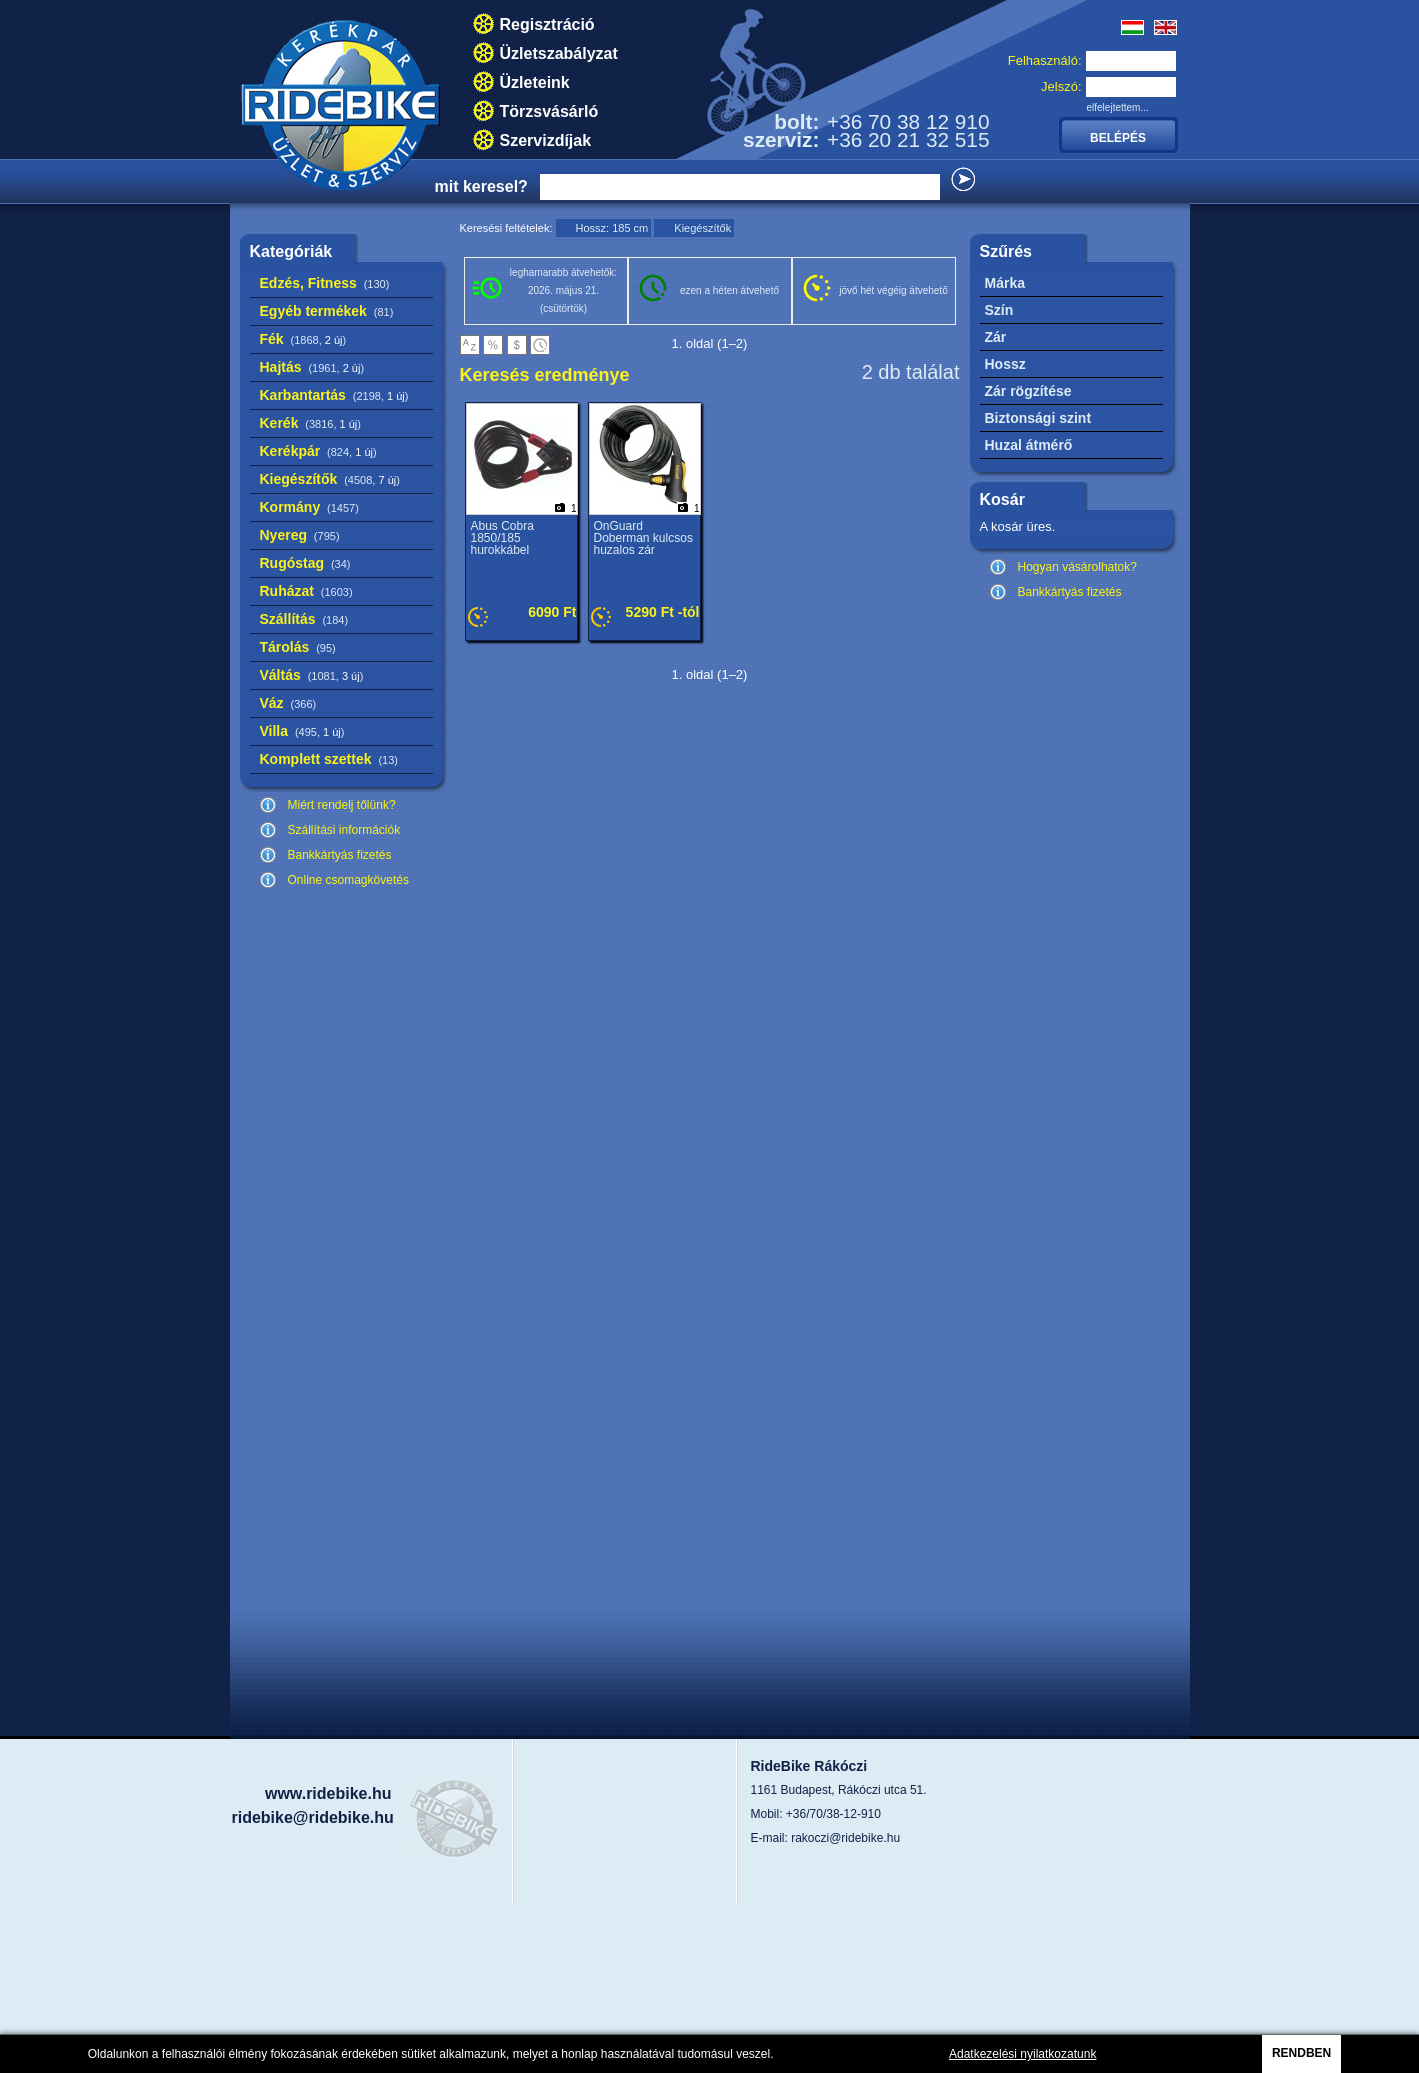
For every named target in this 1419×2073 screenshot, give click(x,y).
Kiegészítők (330, 479)
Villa (302, 731)
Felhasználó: (1045, 60)
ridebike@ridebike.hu (313, 1817)
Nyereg (300, 535)
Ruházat (306, 591)
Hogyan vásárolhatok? (1077, 567)
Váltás (312, 675)
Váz (288, 703)
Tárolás (298, 647)
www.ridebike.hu (328, 1793)
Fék (303, 339)
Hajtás (312, 367)
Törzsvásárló (549, 111)
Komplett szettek (329, 759)
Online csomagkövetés (348, 880)
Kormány (309, 507)
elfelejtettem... (1118, 107)
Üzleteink (535, 82)
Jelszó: (1061, 86)
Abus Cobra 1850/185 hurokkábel (502, 538)
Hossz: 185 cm (612, 228)
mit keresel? (481, 186)
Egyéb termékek (327, 311)
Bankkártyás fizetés (340, 855)
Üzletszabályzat (559, 53)
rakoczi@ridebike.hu (845, 1838)
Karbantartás (334, 395)
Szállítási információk (344, 830)
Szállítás (304, 619)
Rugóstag (305, 563)
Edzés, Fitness (325, 283)
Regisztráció (547, 24)
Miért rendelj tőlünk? (342, 805)
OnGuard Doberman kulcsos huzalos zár (643, 538)
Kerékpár (318, 451)
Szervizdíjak (546, 140)
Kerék (310, 423)
